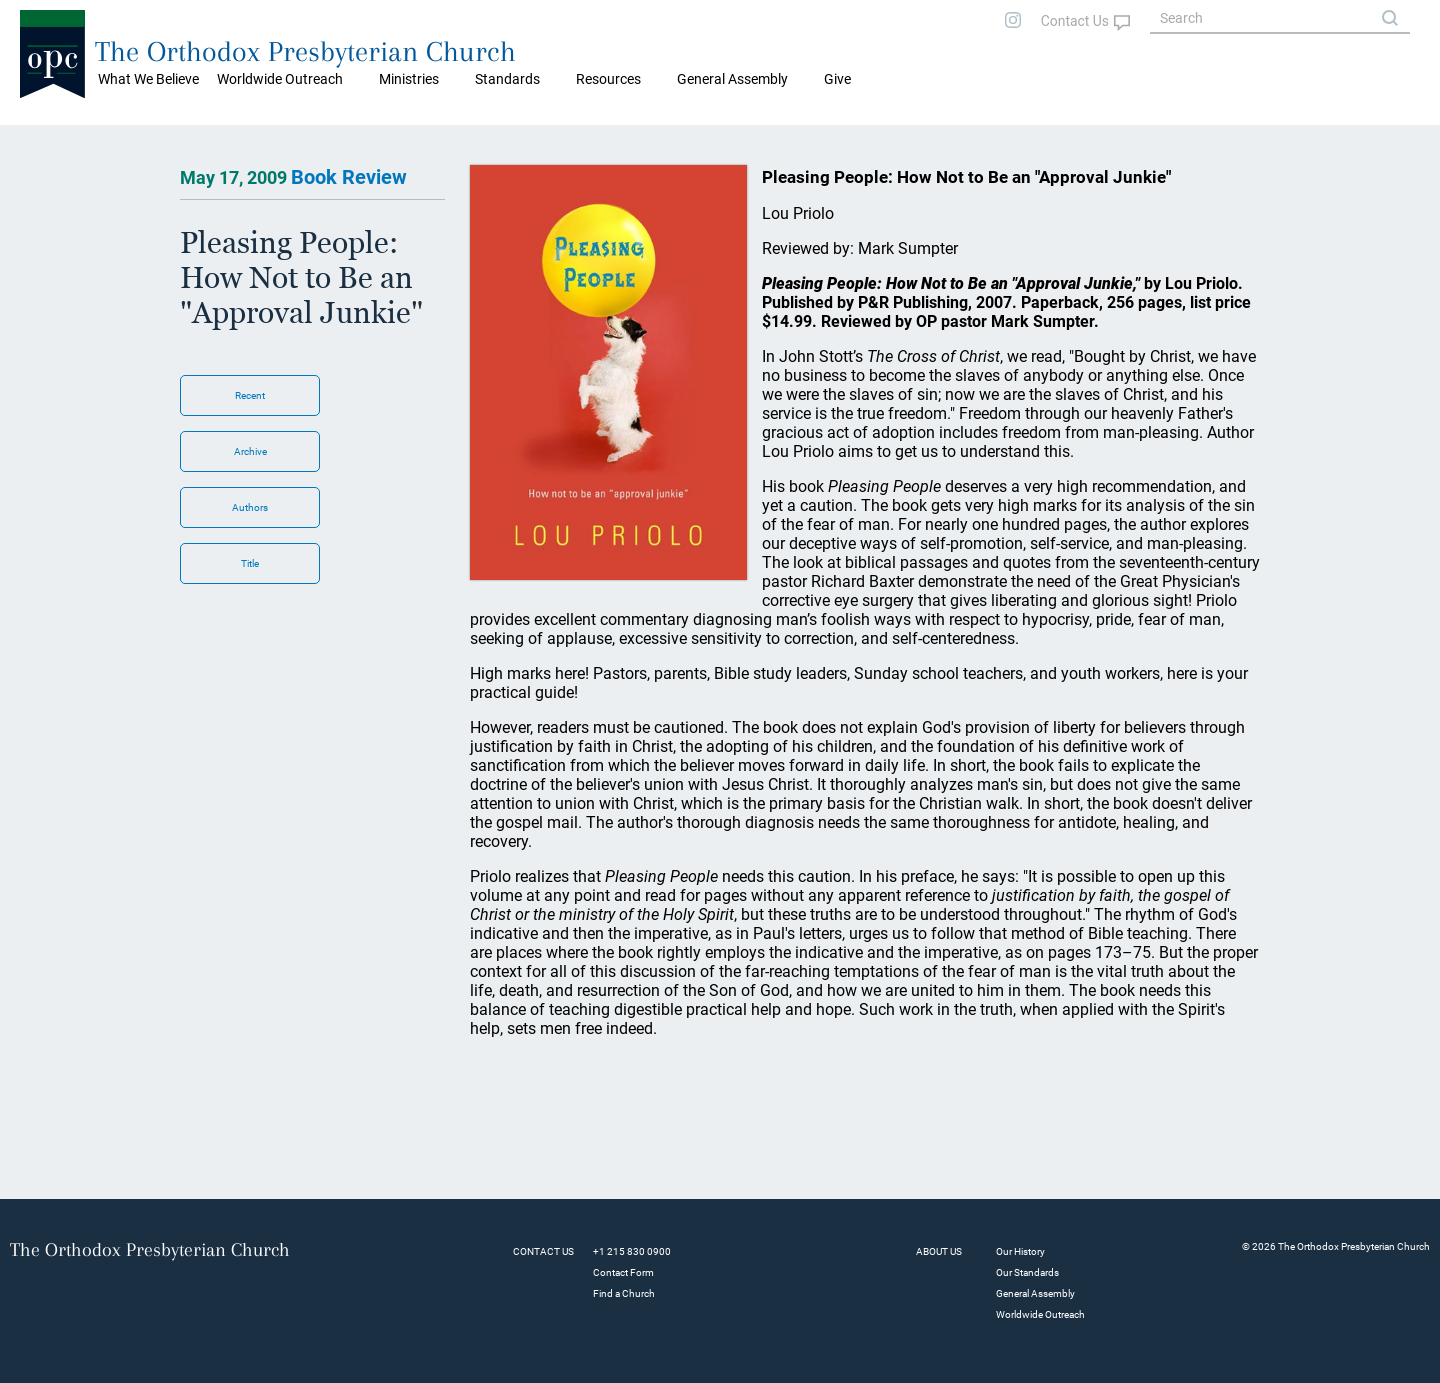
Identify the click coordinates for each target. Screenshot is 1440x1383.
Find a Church (624, 1293)
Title (250, 563)
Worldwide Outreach (1040, 1314)
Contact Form (623, 1272)
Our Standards (1027, 1272)
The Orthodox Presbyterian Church (305, 51)
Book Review (349, 177)
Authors (250, 507)
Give (837, 79)
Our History (1020, 1251)
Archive (250, 451)
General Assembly (732, 79)
